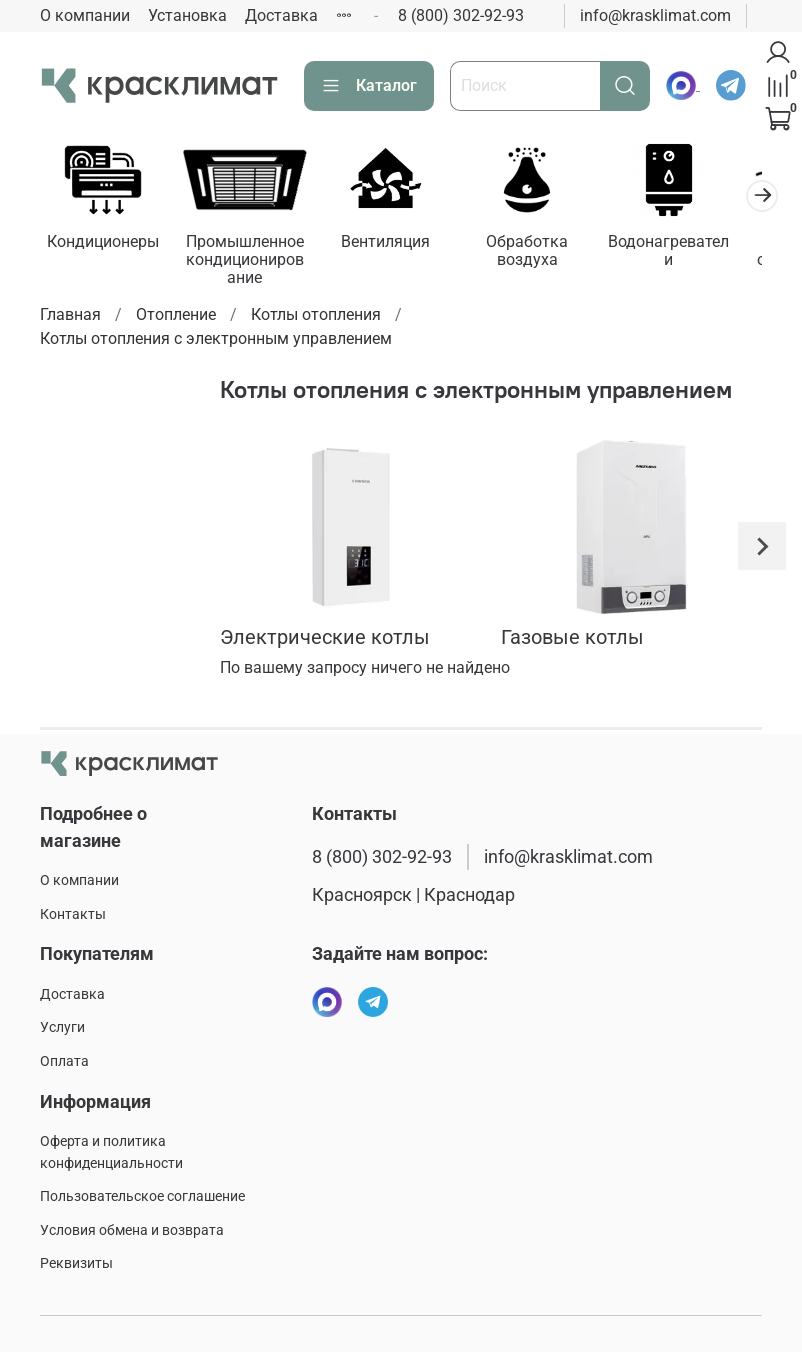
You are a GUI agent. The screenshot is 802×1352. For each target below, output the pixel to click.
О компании (85, 15)
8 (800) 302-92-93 (461, 15)
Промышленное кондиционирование (253, 263)
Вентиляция (400, 245)
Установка (187, 15)
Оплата (64, 1061)
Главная (70, 318)
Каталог (369, 86)
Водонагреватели (696, 245)
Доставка (281, 15)
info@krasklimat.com (655, 15)
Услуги (62, 1027)
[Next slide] (762, 550)
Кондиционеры (106, 245)
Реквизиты (76, 1263)
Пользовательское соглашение (142, 1196)
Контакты (73, 914)
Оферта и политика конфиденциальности (111, 1152)
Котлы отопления (316, 318)
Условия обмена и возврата (132, 1230)
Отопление (176, 318)
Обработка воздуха (548, 254)
